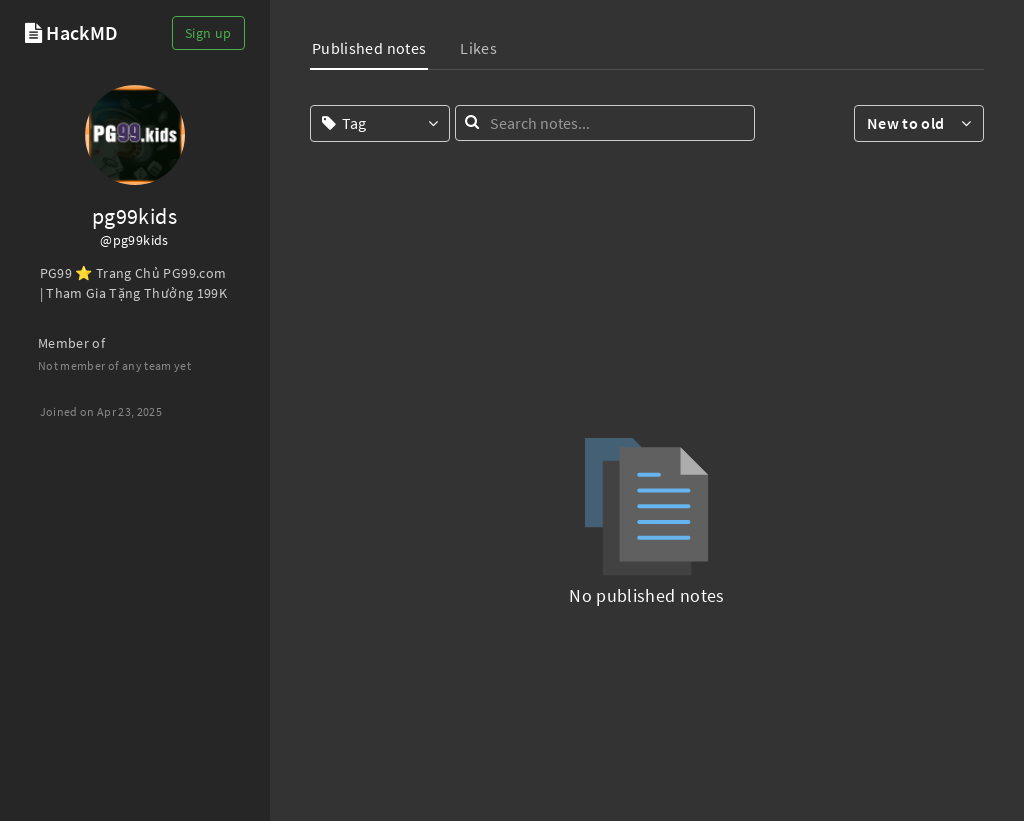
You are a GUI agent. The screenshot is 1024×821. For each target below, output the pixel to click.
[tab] (369, 50)
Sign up (208, 33)
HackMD (82, 32)
